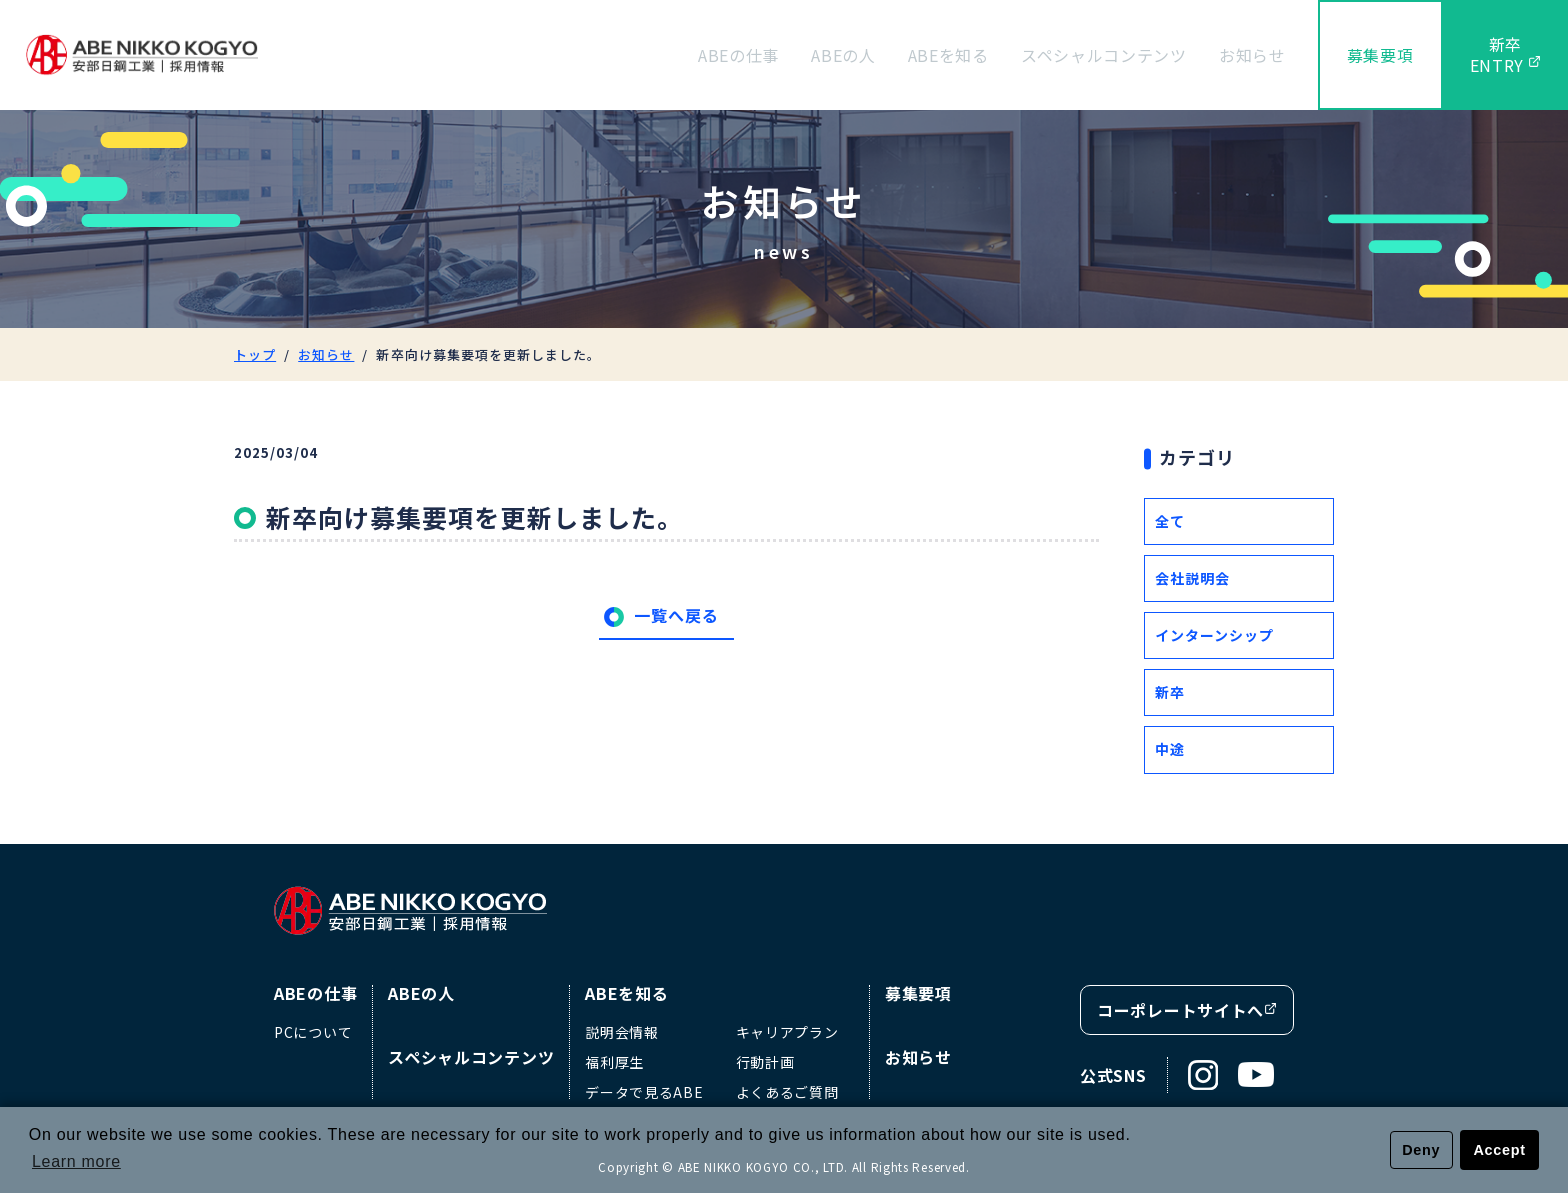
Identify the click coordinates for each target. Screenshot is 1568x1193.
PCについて (313, 1032)
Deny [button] (1421, 1150)
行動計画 (765, 1062)
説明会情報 (622, 1032)
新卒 (1170, 692)
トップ (255, 354)
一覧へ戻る (676, 615)
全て (1170, 521)
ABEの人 (843, 55)
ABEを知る (948, 55)
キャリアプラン (787, 1032)
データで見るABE (644, 1092)
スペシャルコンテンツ (1104, 55)
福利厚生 (614, 1062)
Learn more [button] (76, 1161)
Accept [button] (1500, 1150)
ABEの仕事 (738, 55)
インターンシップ (1214, 635)
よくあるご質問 (787, 1092)
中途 (1170, 749)
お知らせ (1252, 55)
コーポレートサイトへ (1187, 1010)
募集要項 (1380, 55)
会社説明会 (1192, 578)
